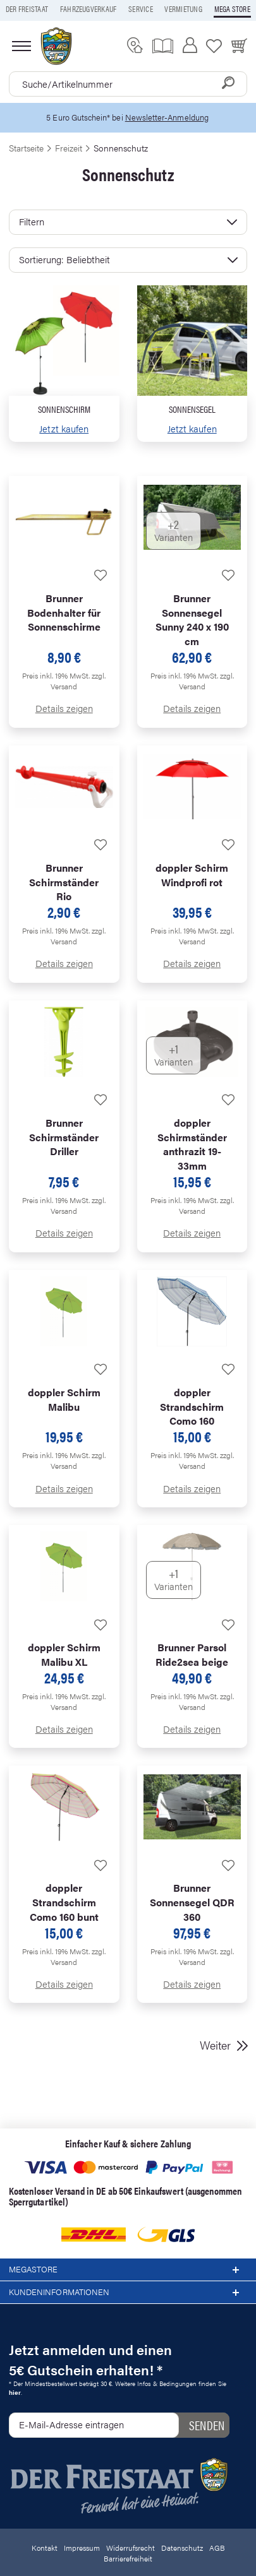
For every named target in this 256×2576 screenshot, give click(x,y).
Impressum (82, 2547)
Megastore (128, 2269)
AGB (217, 2547)
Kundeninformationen (128, 2292)
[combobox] (128, 84)
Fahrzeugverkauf (88, 9)
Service (140, 9)
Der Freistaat (27, 9)
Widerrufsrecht (130, 2547)
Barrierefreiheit (128, 2558)
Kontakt (45, 2547)
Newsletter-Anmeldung (167, 117)
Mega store (232, 9)
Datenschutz (182, 2547)
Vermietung (183, 9)
